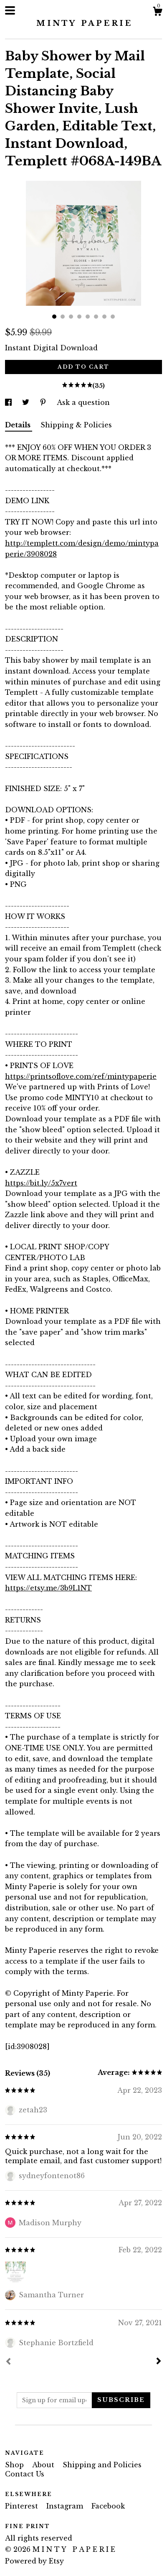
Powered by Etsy (34, 2561)
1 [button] (54, 317)
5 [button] (88, 317)
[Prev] (8, 2362)
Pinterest (22, 2506)
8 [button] (113, 317)
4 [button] (79, 317)
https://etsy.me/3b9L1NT (48, 1588)
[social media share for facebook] (9, 402)
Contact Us (24, 2474)
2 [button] (63, 317)
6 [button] (96, 317)
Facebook (108, 2506)
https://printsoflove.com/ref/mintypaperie (81, 1076)
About (44, 2465)
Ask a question (83, 402)
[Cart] (157, 12)
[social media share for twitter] (26, 402)
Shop (15, 2465)
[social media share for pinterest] (44, 402)
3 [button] (71, 317)
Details (18, 425)
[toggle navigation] (10, 10)
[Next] (158, 2361)
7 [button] (104, 317)
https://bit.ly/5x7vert (41, 1183)
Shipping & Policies (76, 425)
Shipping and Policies (102, 2465)
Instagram (65, 2506)
